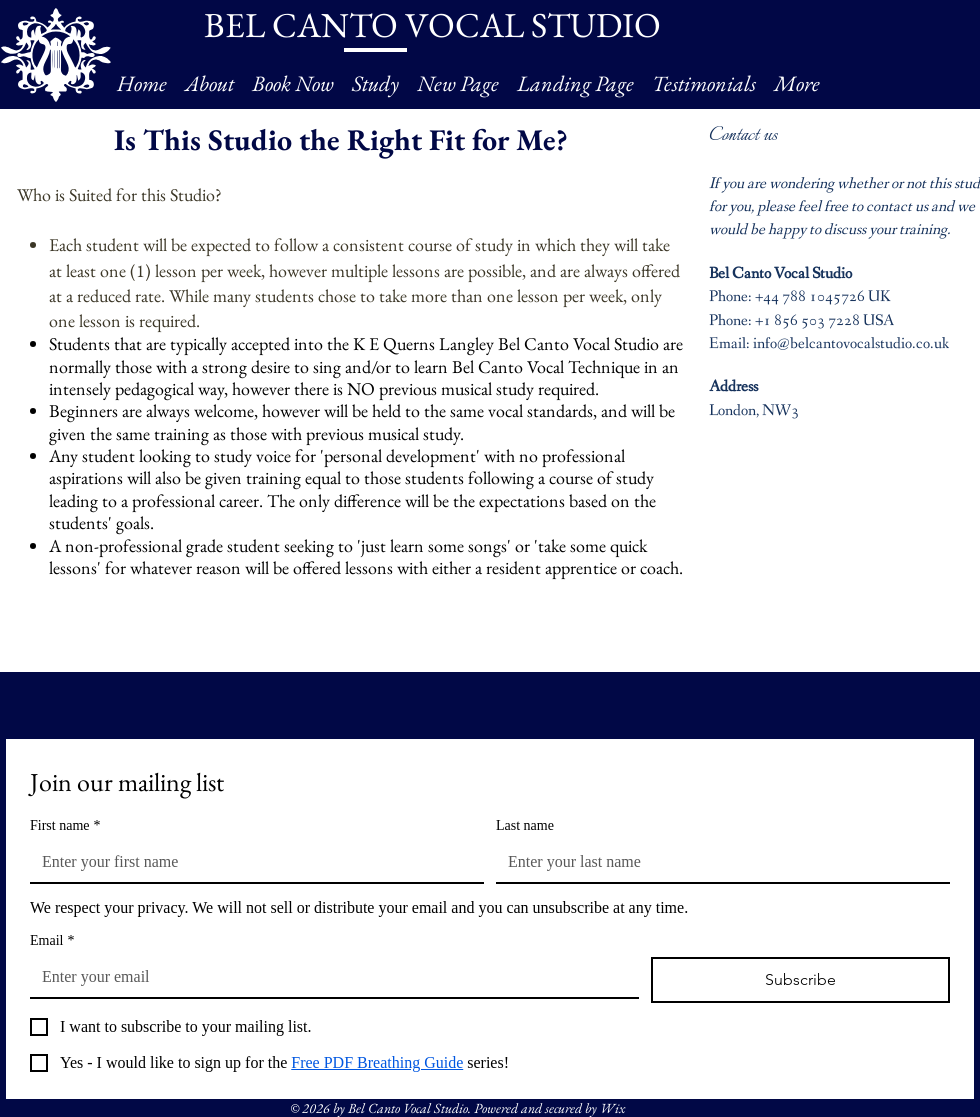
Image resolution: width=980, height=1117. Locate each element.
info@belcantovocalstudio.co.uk (851, 343)
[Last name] (717, 862)
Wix (612, 1108)
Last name (525, 825)
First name (65, 825)
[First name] (251, 862)
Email (52, 940)
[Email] (328, 977)
